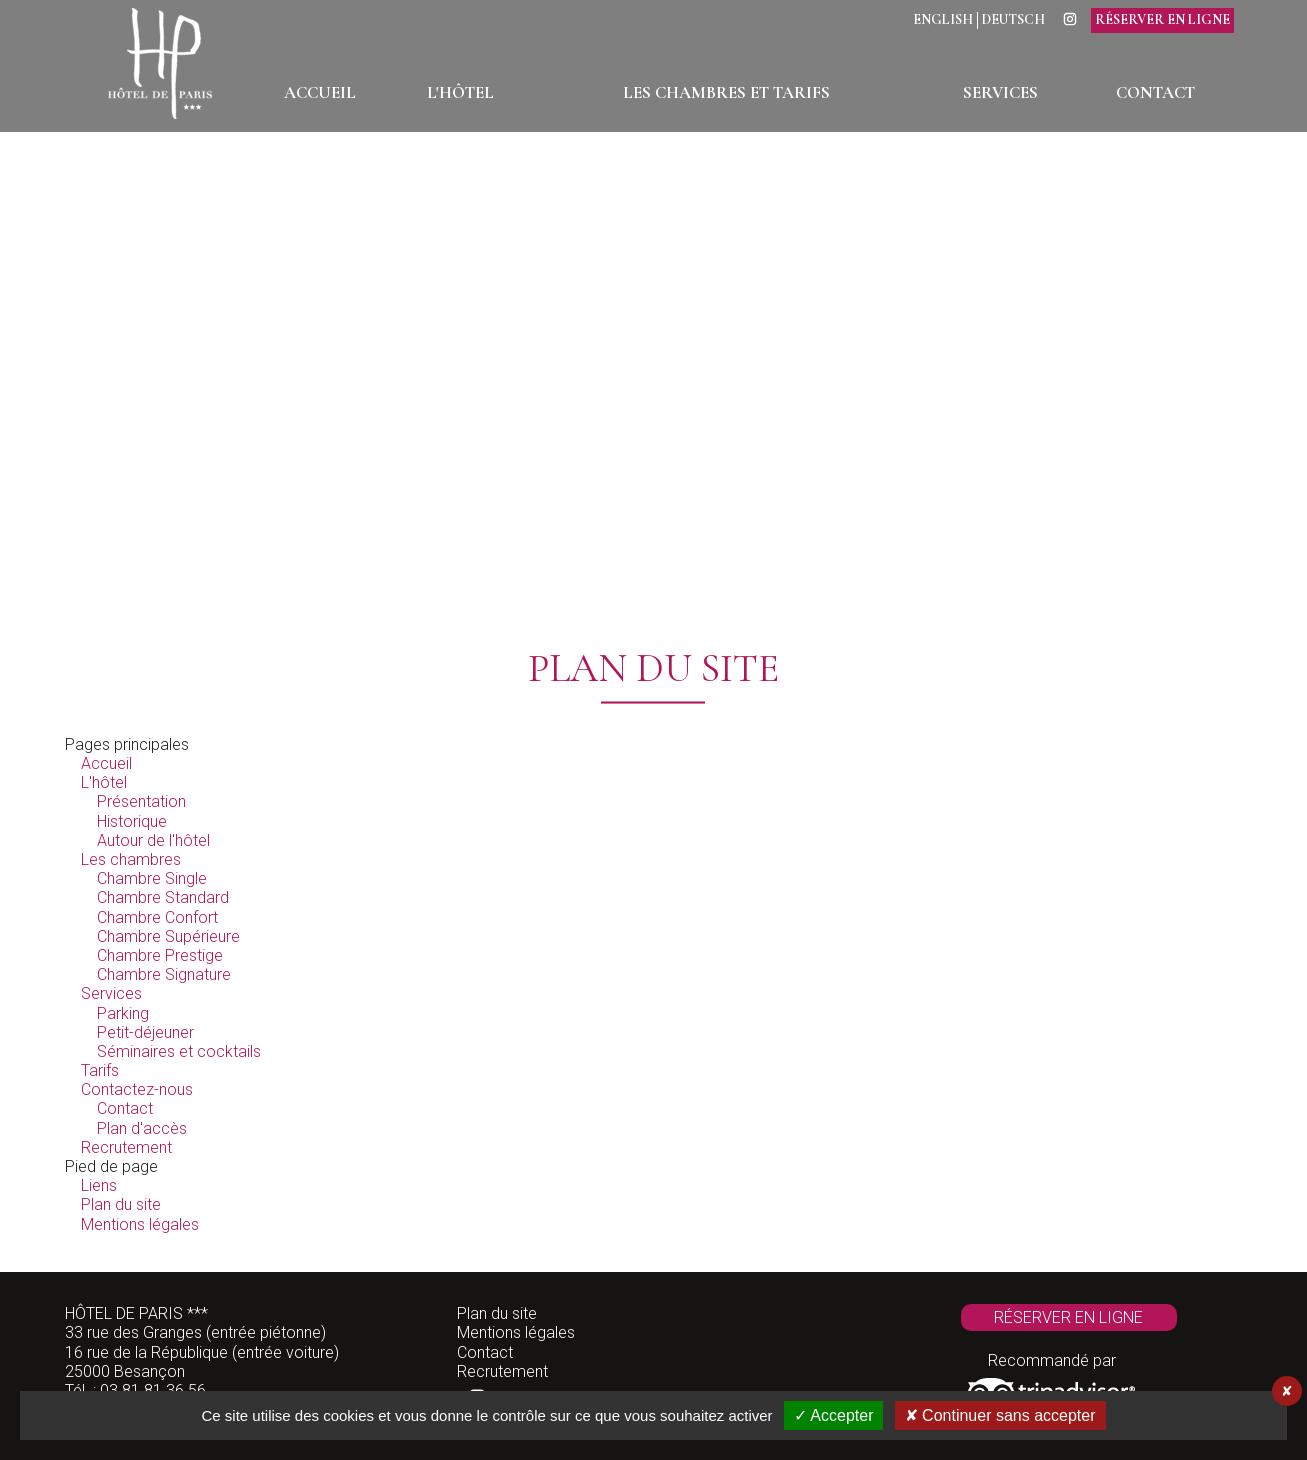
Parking (123, 1013)
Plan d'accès (142, 1128)
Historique (132, 821)
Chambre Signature (164, 974)
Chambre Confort (157, 917)
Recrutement (126, 1147)
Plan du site (121, 1204)
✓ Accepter (834, 1415)
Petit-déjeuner (145, 1032)
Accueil (106, 763)
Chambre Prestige (160, 955)
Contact (125, 1108)
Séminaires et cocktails (179, 1051)
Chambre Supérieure (168, 936)
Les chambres (131, 859)
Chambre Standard (163, 897)
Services (111, 993)
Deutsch (1013, 20)
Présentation (141, 801)
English (943, 20)
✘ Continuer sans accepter (1000, 1415)
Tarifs (100, 1070)
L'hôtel (104, 782)
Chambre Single (152, 878)
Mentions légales (140, 1224)
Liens (99, 1185)
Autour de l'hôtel (153, 840)
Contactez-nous (137, 1089)
